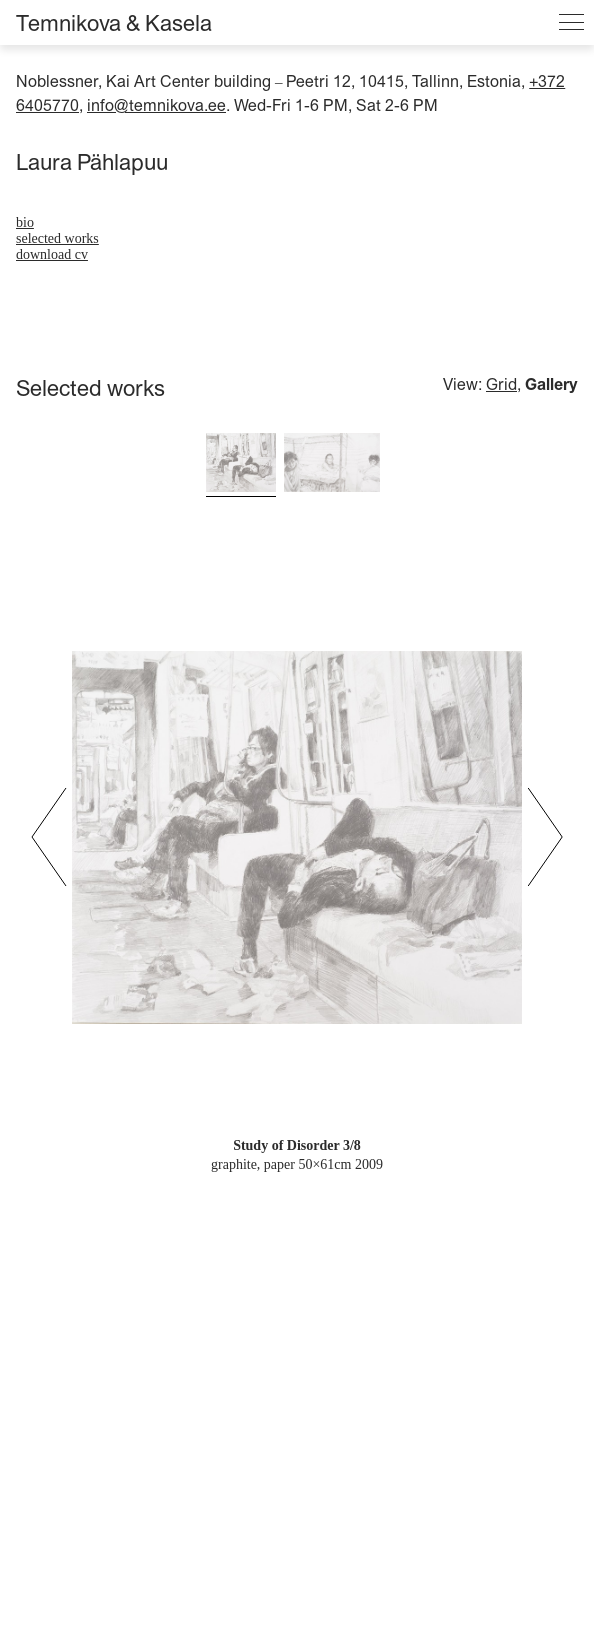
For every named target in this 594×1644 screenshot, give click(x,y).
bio (25, 222)
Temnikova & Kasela (114, 23)
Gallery (551, 384)
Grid (501, 384)
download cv (52, 254)
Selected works (57, 238)
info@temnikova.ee (156, 105)
